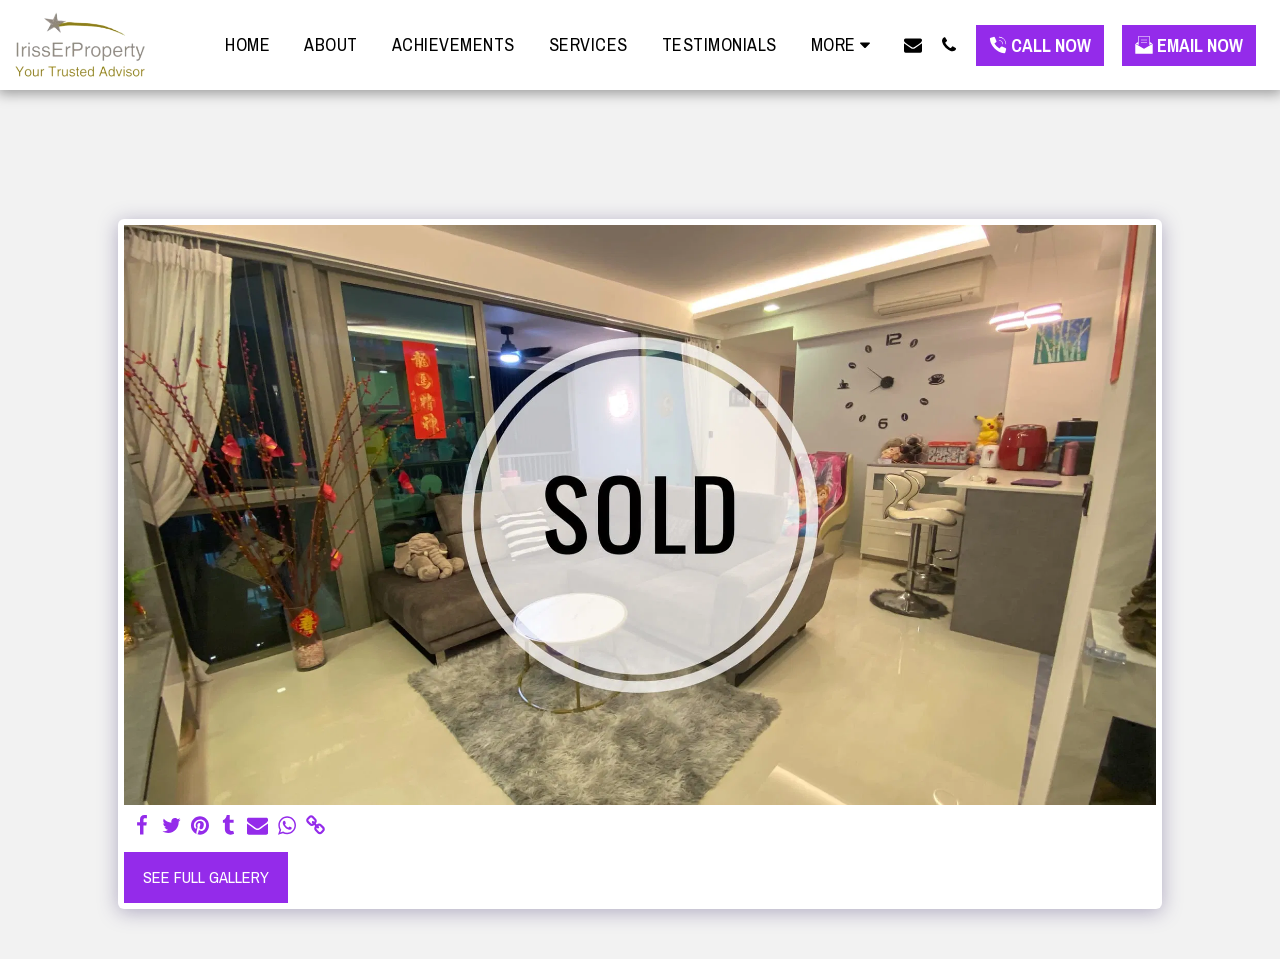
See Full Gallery (206, 877)
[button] (913, 44)
